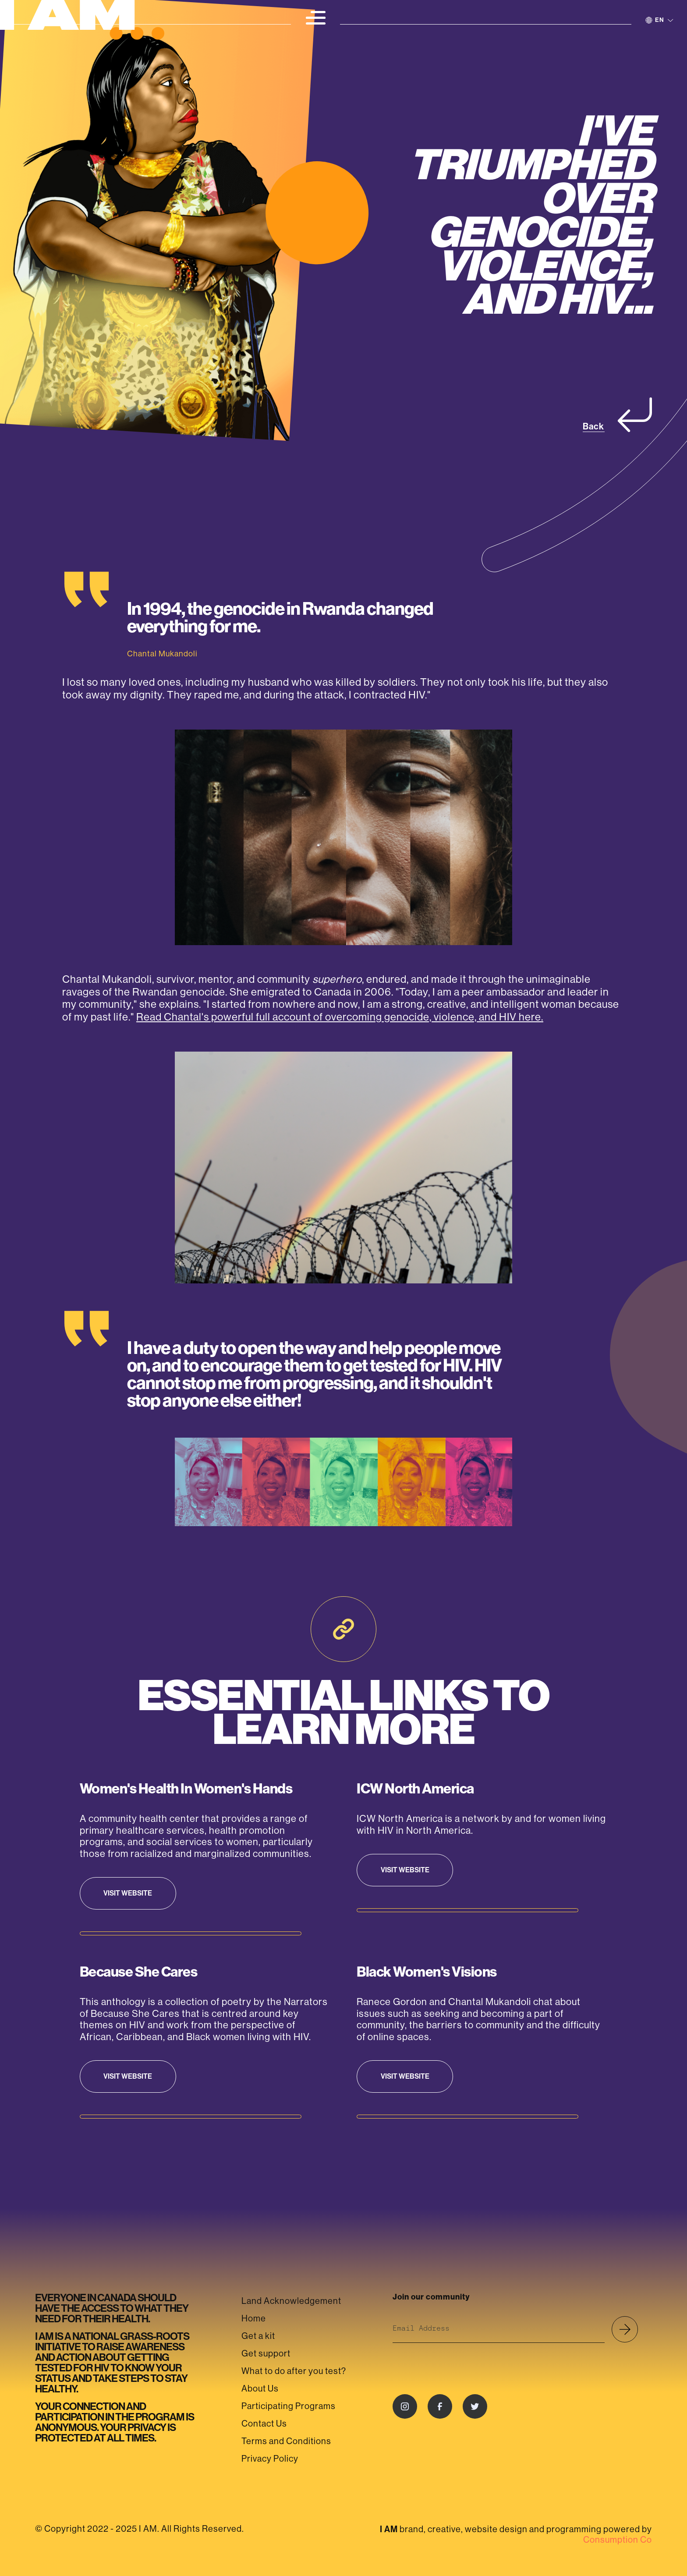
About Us (260, 2389)
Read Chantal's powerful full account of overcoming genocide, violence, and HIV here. (339, 1017)
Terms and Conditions (286, 2441)
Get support (265, 2354)
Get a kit (258, 2336)
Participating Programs (288, 2406)
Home (253, 2319)
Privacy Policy (269, 2459)
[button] (315, 17)
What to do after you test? (293, 2371)
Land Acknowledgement (291, 2301)
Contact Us (264, 2424)
